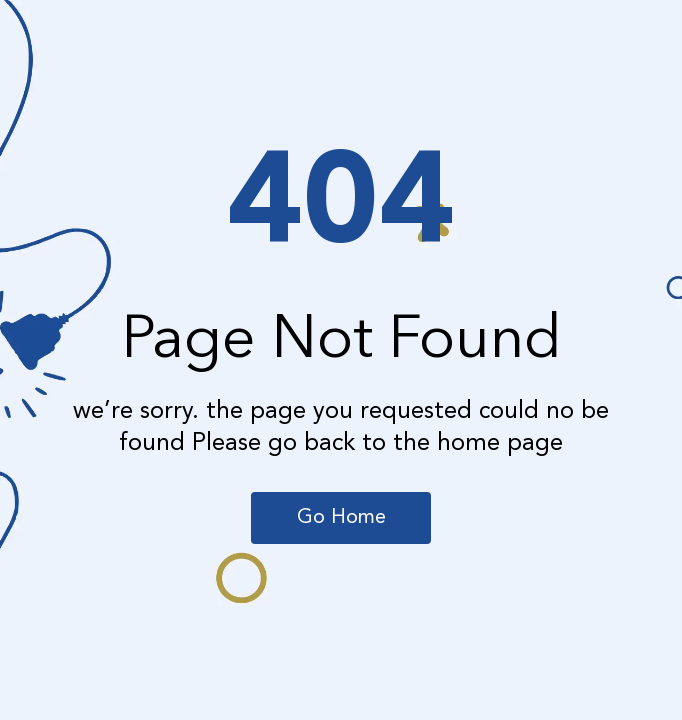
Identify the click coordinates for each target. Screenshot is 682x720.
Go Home (341, 518)
